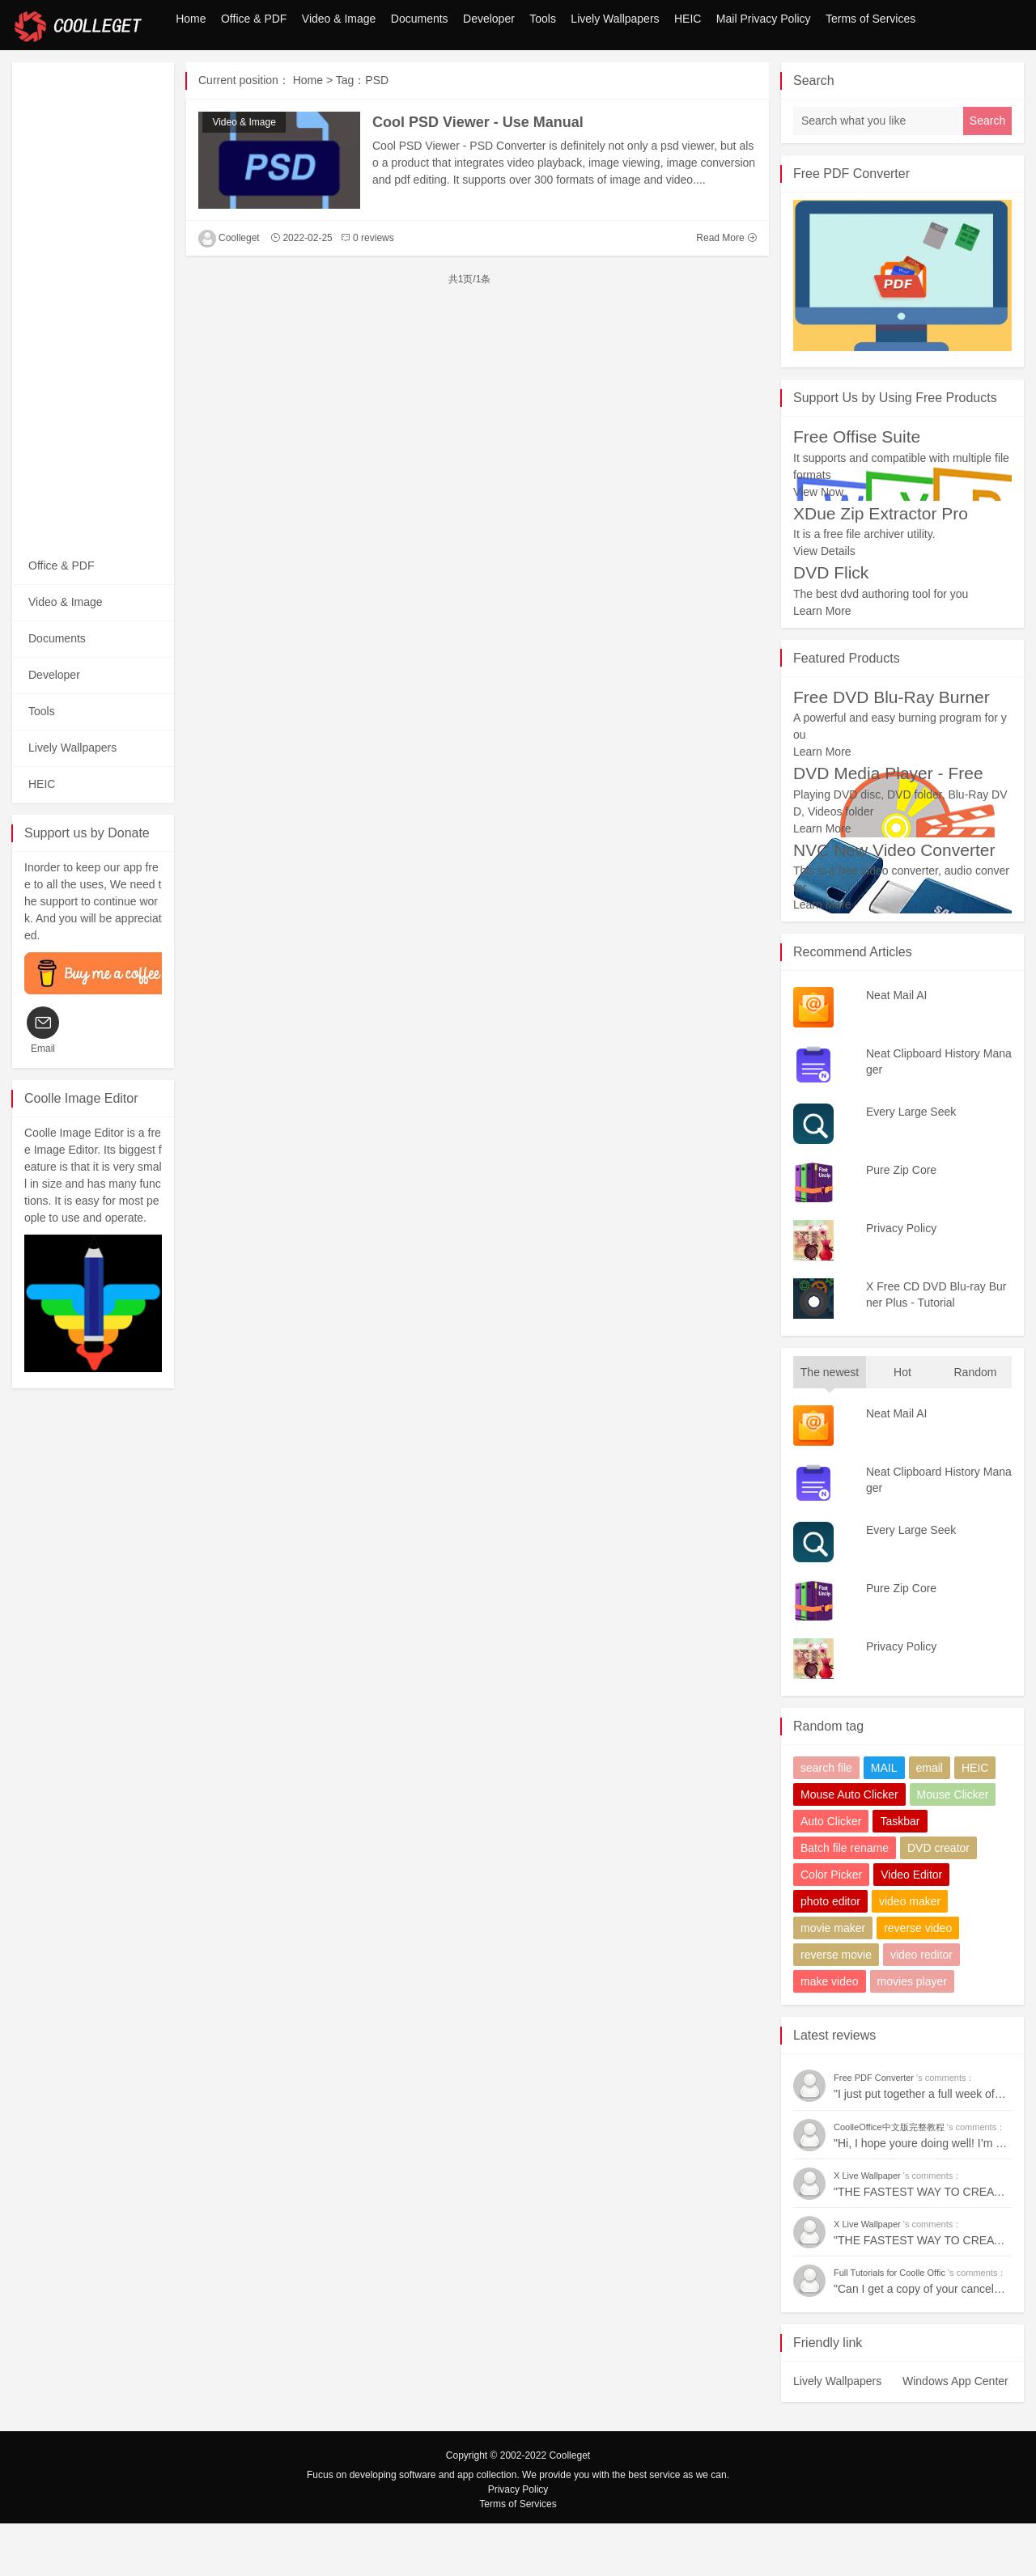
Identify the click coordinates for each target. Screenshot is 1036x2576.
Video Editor (911, 1927)
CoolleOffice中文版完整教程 (890, 2179)
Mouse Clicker (953, 1847)
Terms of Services (880, 76)
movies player (912, 2033)
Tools (482, 76)
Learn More (822, 663)
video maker (909, 1953)
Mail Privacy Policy (755, 76)
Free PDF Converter (851, 226)
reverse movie (836, 2007)
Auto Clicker (830, 1873)
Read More (726, 290)
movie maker (832, 1980)
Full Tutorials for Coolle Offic (891, 2325)
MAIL (884, 1820)
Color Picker (831, 1927)
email (929, 1820)
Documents (324, 76)
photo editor (830, 1953)
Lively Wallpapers (573, 76)
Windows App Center (955, 2433)
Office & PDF (123, 76)
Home (43, 76)
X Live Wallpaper (868, 2228)
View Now (818, 544)
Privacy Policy (518, 2542)
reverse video (918, 1980)
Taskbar (899, 1873)
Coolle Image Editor (81, 1151)
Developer (411, 76)
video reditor (921, 2007)
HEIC (662, 76)
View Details (824, 603)
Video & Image (226, 76)
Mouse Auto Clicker (849, 1847)
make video (829, 2033)
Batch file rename (844, 1900)
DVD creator (938, 1900)
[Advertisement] (93, 357)
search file (826, 1820)
